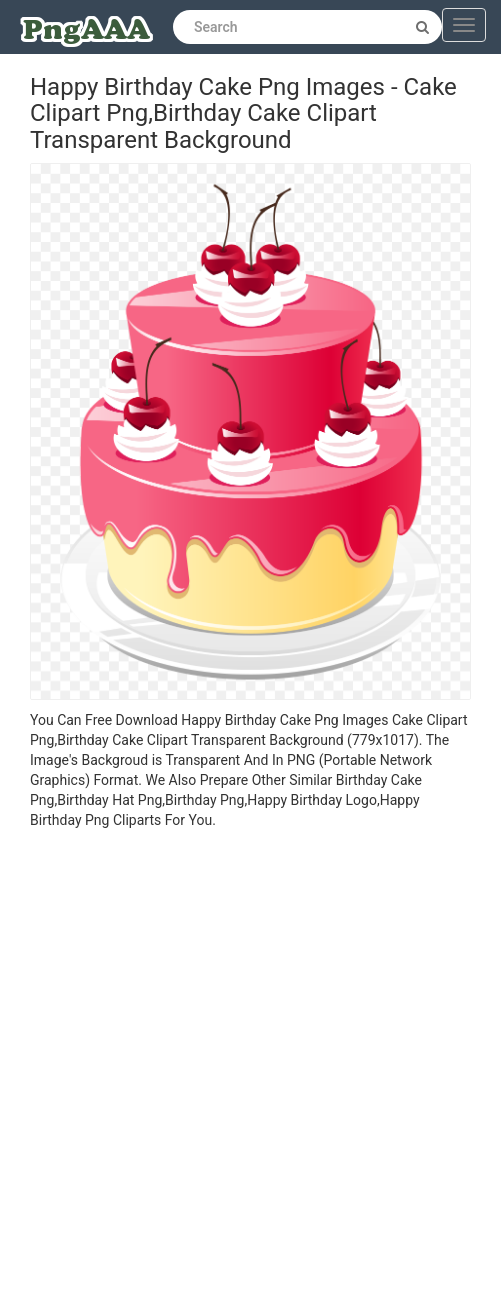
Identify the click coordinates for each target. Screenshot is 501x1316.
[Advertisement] (235, 1075)
